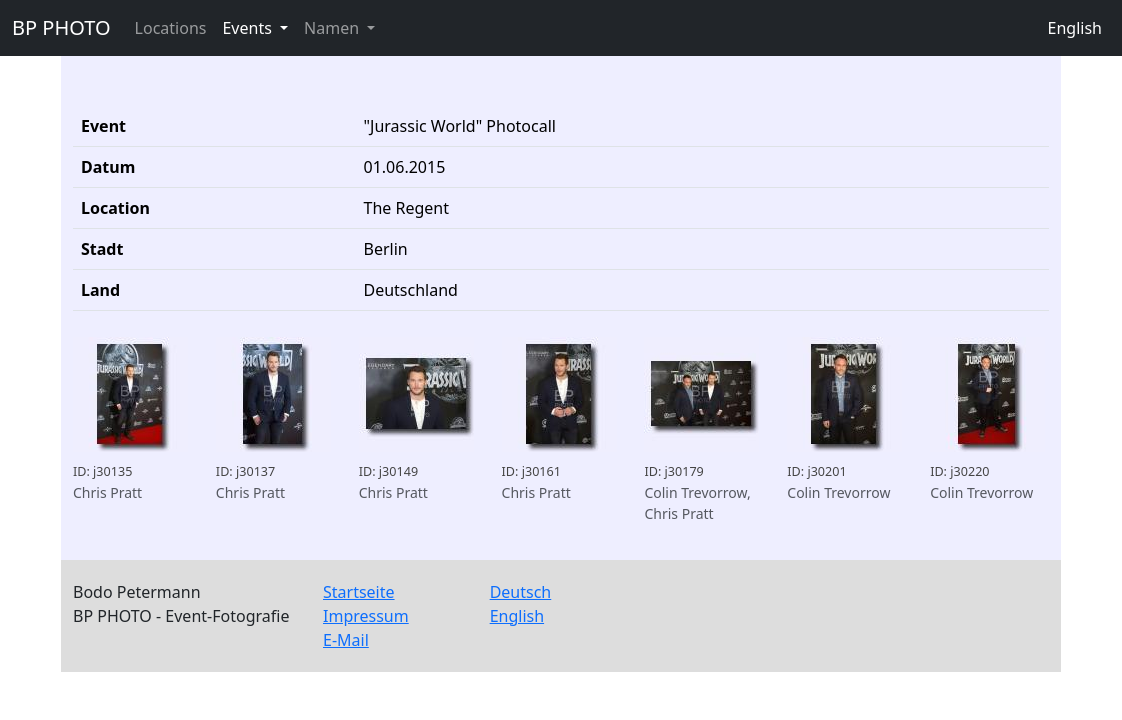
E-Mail (346, 640)
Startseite (359, 592)
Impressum (366, 616)
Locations (171, 28)
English (1075, 28)
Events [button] (249, 28)
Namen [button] (333, 28)
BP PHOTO (61, 27)
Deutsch (521, 592)
